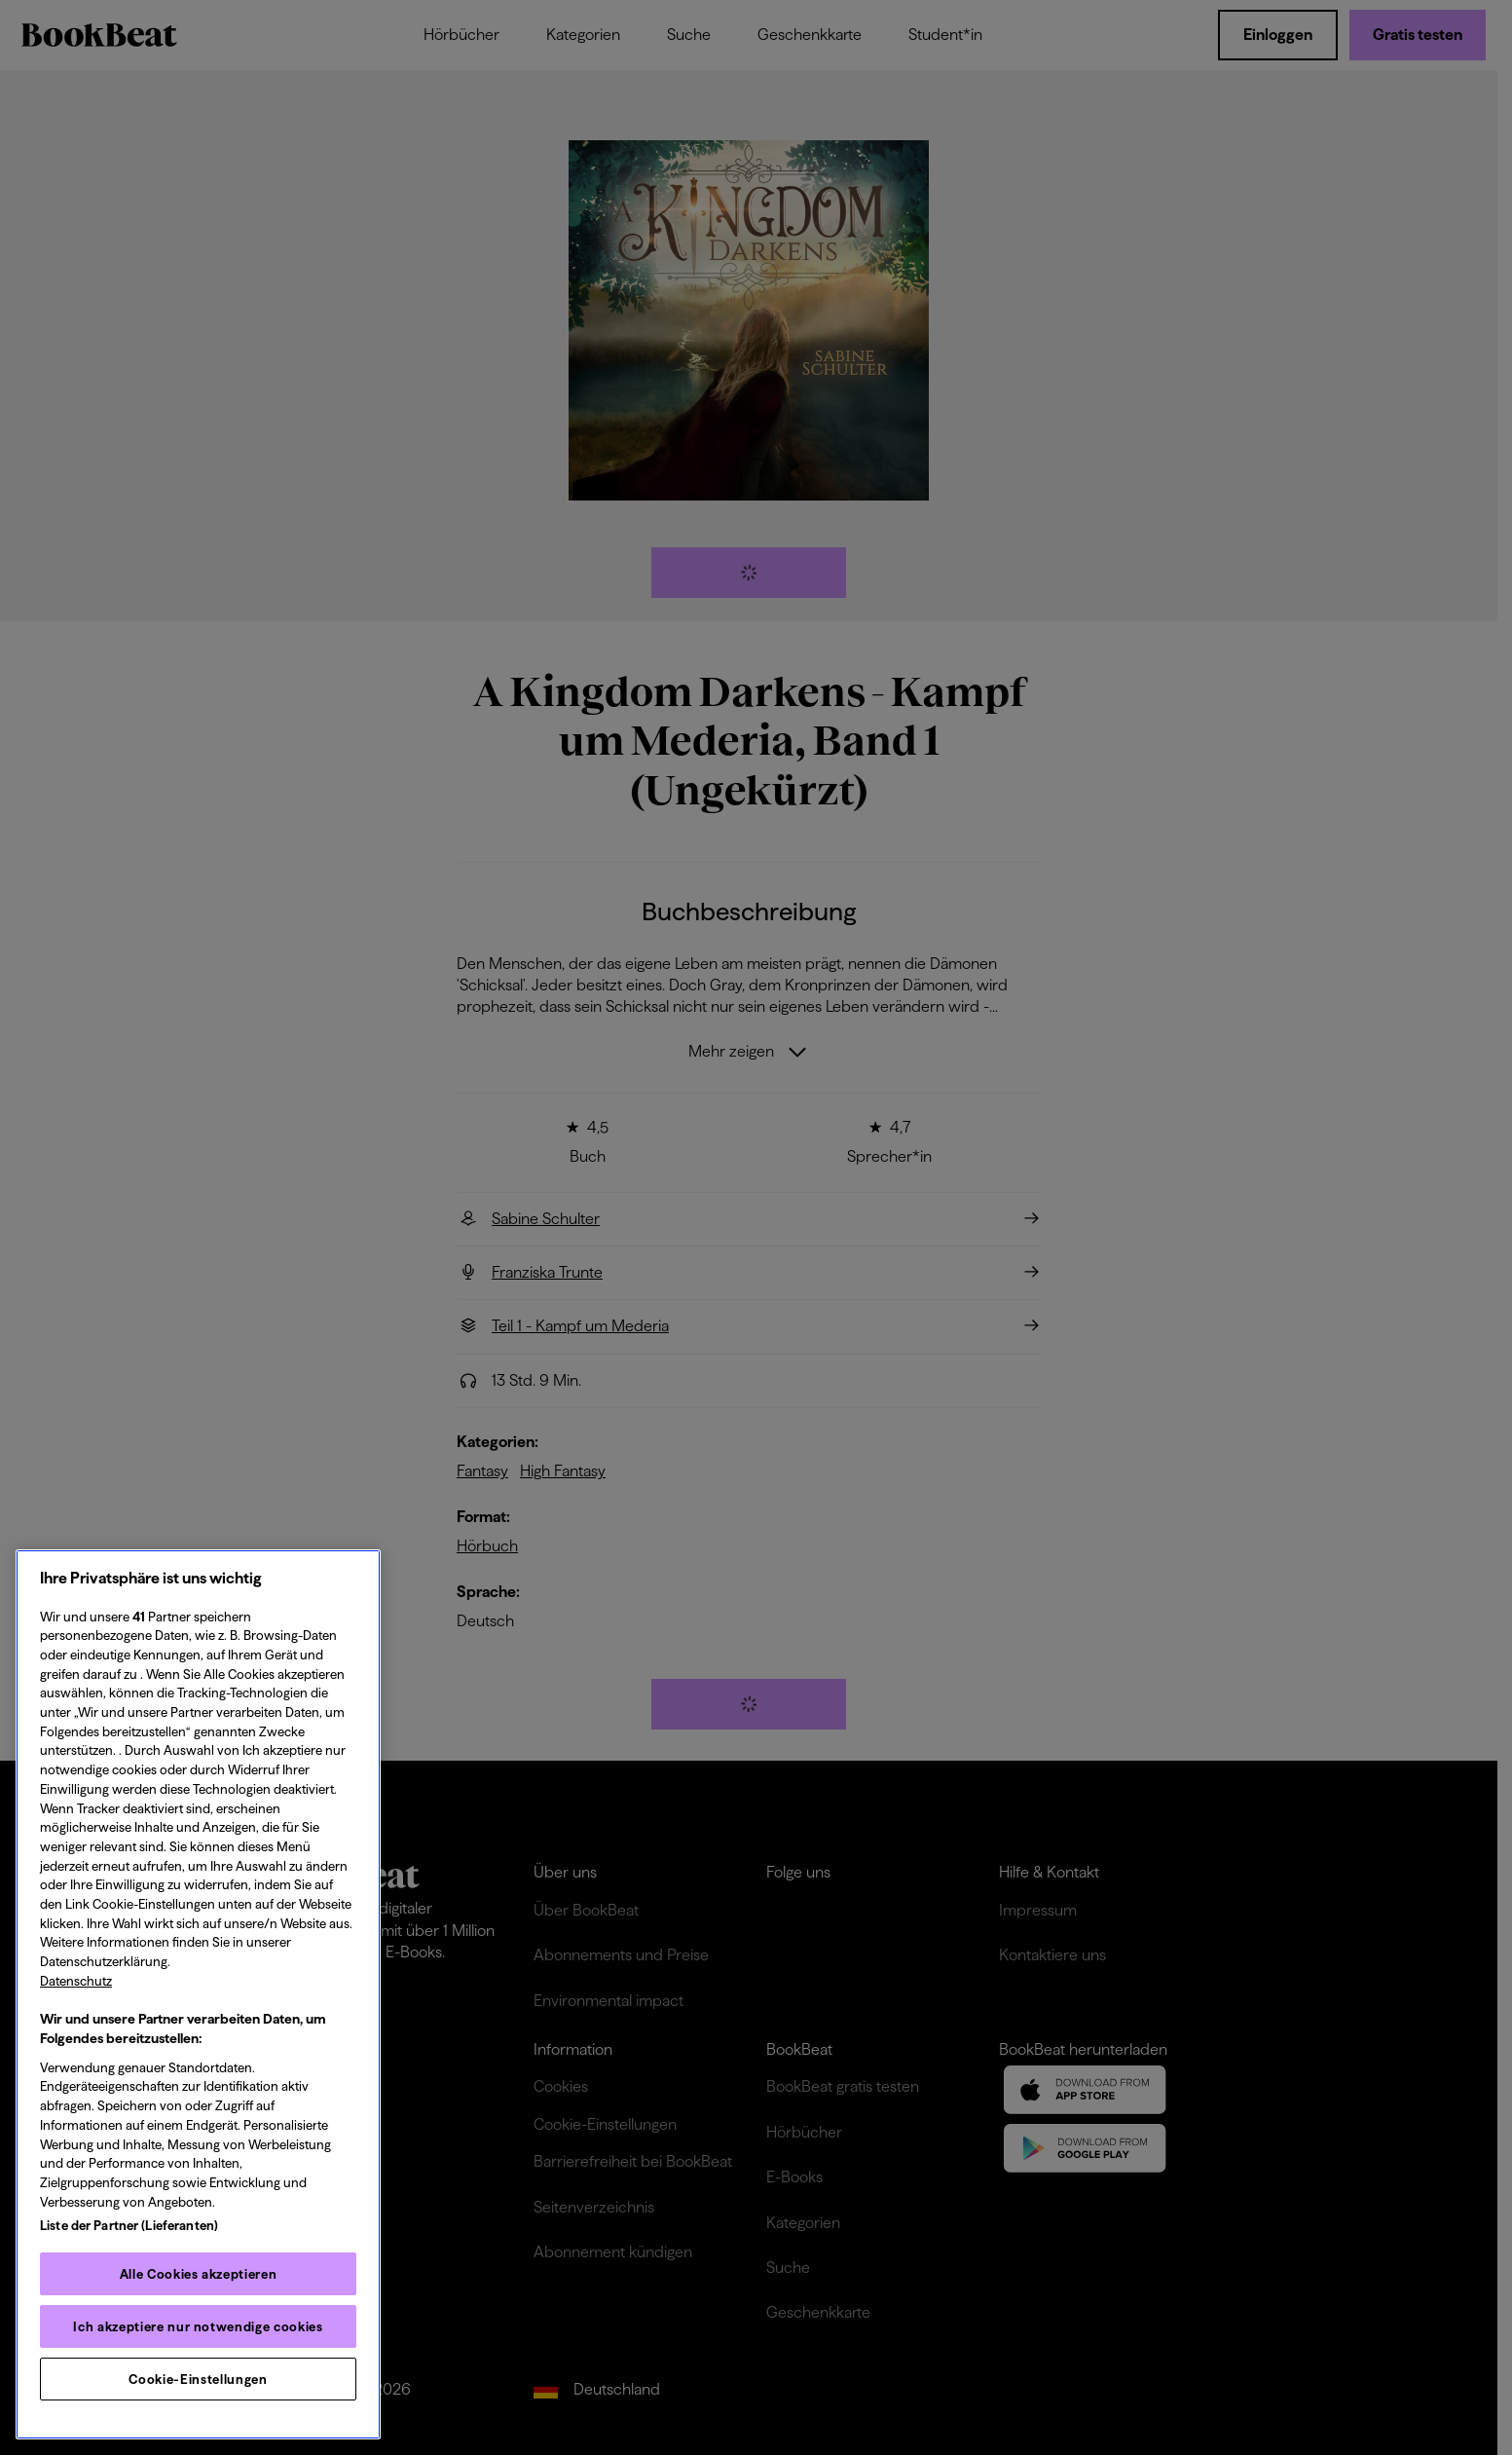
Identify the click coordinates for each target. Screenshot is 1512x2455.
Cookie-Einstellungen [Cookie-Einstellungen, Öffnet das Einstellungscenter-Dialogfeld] (198, 2379)
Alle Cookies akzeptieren (198, 2274)
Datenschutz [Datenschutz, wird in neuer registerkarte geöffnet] (76, 1981)
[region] (198, 1994)
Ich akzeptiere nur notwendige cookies (197, 2326)
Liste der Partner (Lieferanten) (129, 2225)
